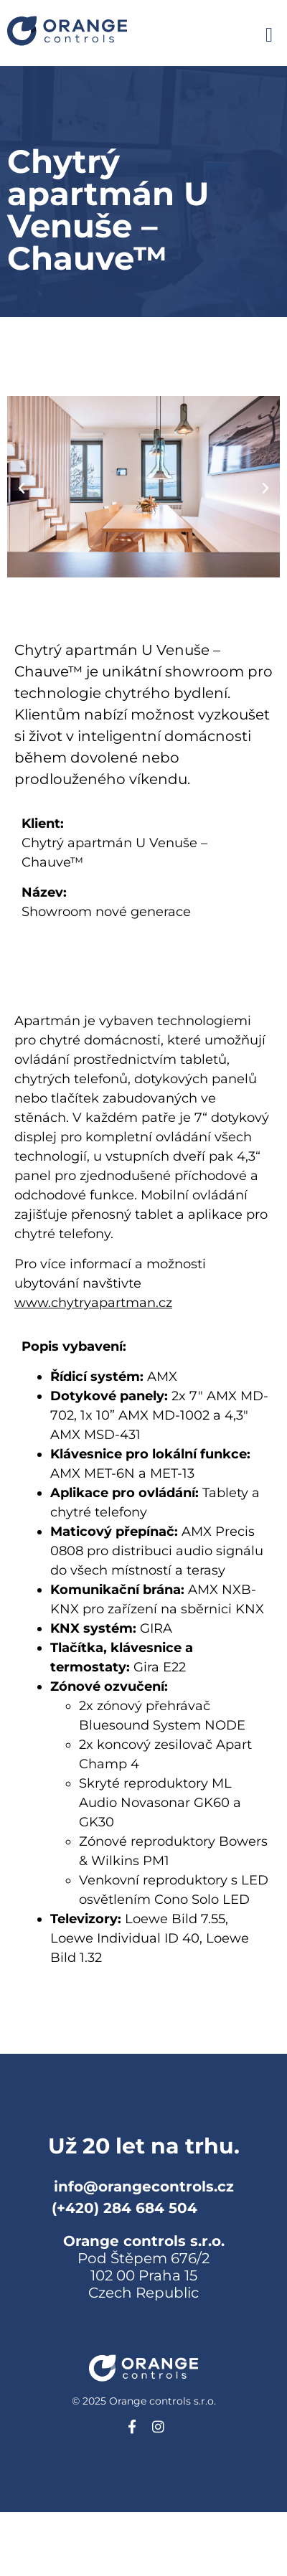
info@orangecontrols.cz (144, 2186)
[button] (269, 34)
